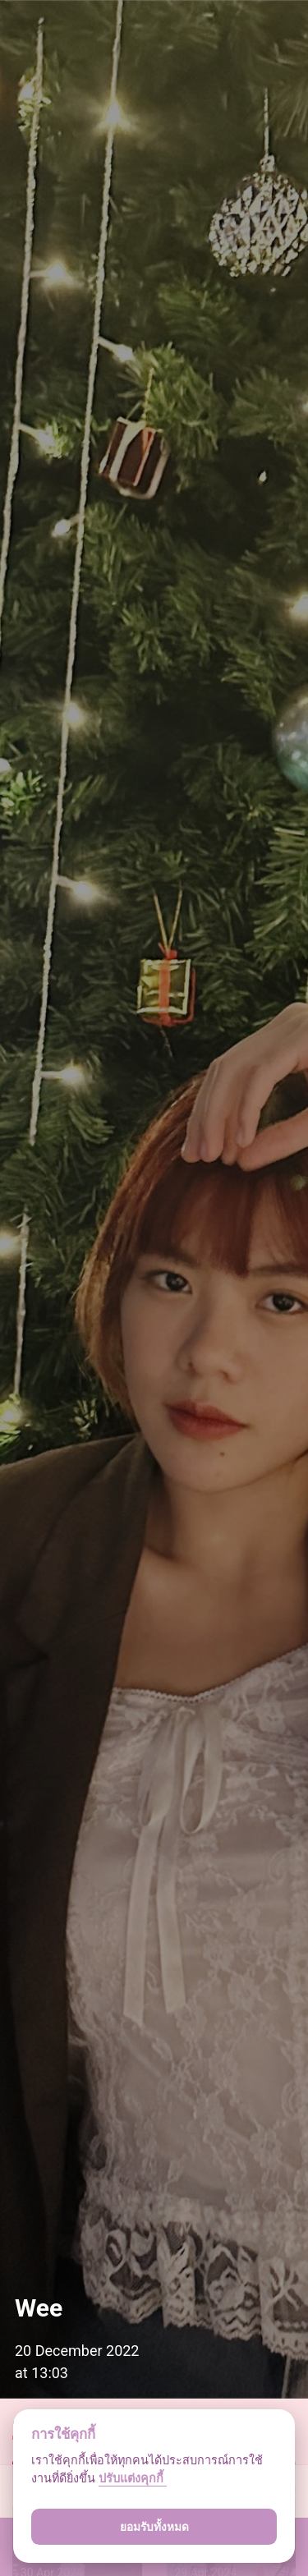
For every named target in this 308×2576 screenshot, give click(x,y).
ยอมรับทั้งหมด (154, 2526)
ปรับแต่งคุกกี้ (133, 2479)
